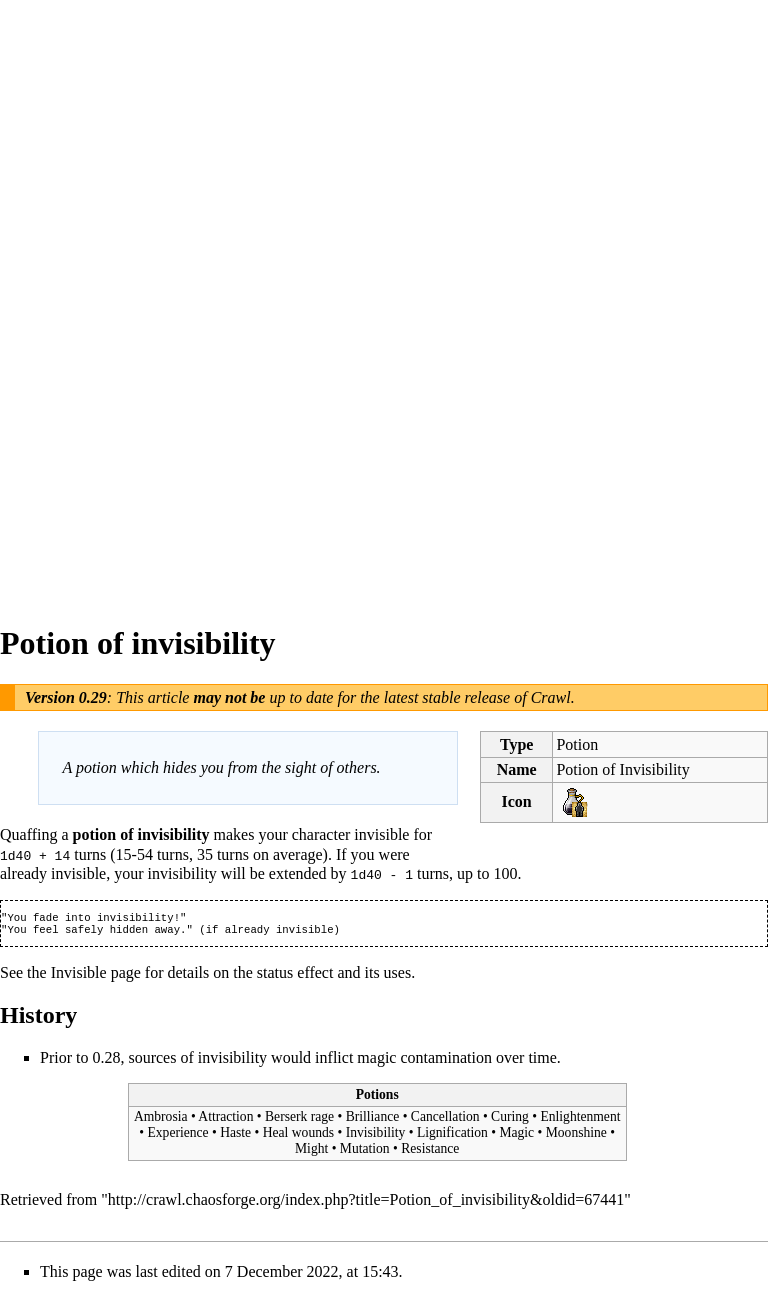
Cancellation (445, 1120)
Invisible (79, 975)
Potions (377, 1097)
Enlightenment (580, 1120)
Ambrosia (161, 1120)
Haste (235, 1136)
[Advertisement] (80, 300)
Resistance (430, 1152)
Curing (510, 1120)
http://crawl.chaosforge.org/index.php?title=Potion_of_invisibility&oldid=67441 (366, 1202)
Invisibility (376, 1136)
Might (311, 1152)
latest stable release (447, 697)
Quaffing (28, 834)
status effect (295, 975)
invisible (381, 834)
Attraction (225, 1120)
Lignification (452, 1136)
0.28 (106, 1060)
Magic (516, 1136)
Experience (178, 1136)
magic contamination (424, 1060)
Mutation (365, 1152)
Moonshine (576, 1136)
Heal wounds (298, 1136)
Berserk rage (299, 1120)
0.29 (93, 697)
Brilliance (373, 1120)
